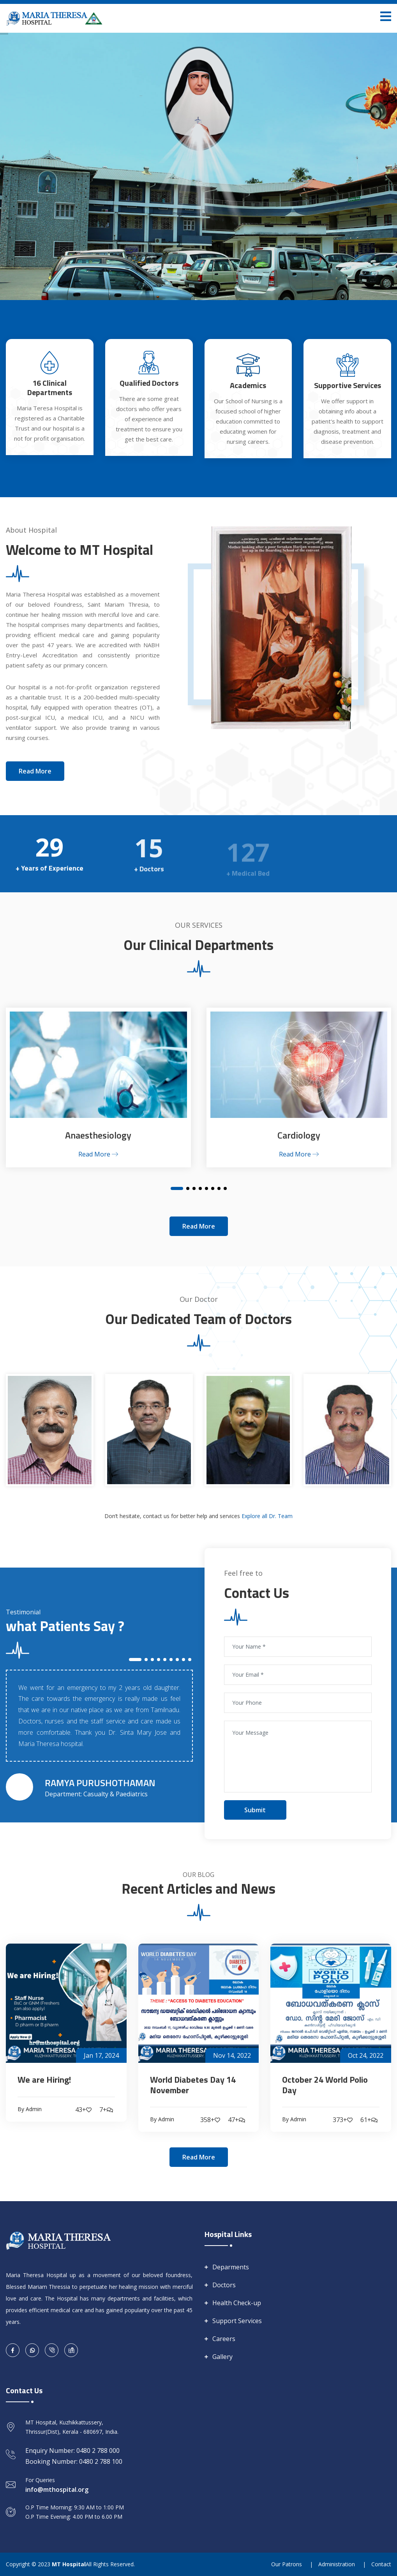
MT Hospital (69, 2564)
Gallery (222, 2356)
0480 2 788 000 (98, 2450)
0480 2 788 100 (100, 2461)
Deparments (230, 2267)
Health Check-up (236, 2303)
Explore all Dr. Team (267, 1516)
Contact (381, 2564)
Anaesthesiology (98, 1135)
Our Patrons (286, 2564)
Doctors (224, 2285)
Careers (223, 2338)
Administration (336, 2564)
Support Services (237, 2320)
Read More (98, 1154)
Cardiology (298, 1135)
